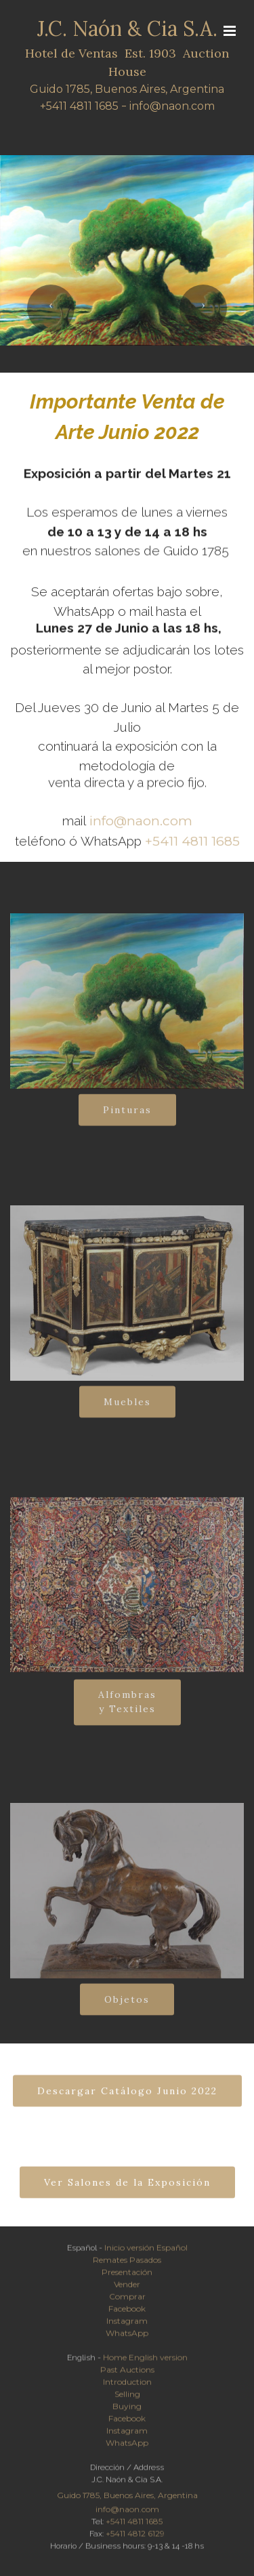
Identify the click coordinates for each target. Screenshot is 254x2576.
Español (172, 2252)
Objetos (127, 2011)
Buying (127, 2410)
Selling (127, 2398)
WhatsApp (127, 2337)
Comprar (127, 2300)
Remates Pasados (127, 2264)
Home (115, 2361)
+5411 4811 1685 (79, 106)
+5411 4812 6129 (135, 2538)
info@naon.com (172, 106)
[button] (51, 308)
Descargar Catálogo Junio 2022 (127, 2102)
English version (158, 2361)
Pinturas (127, 1121)
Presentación (127, 2276)
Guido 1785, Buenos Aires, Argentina (127, 89)
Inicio (114, 2252)
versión (140, 2252)
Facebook (127, 2313)
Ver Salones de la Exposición (127, 2194)
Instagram (127, 2325)
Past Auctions (127, 2374)
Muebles (127, 1413)
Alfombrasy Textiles (127, 1720)
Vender (127, 2288)
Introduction (127, 2386)
